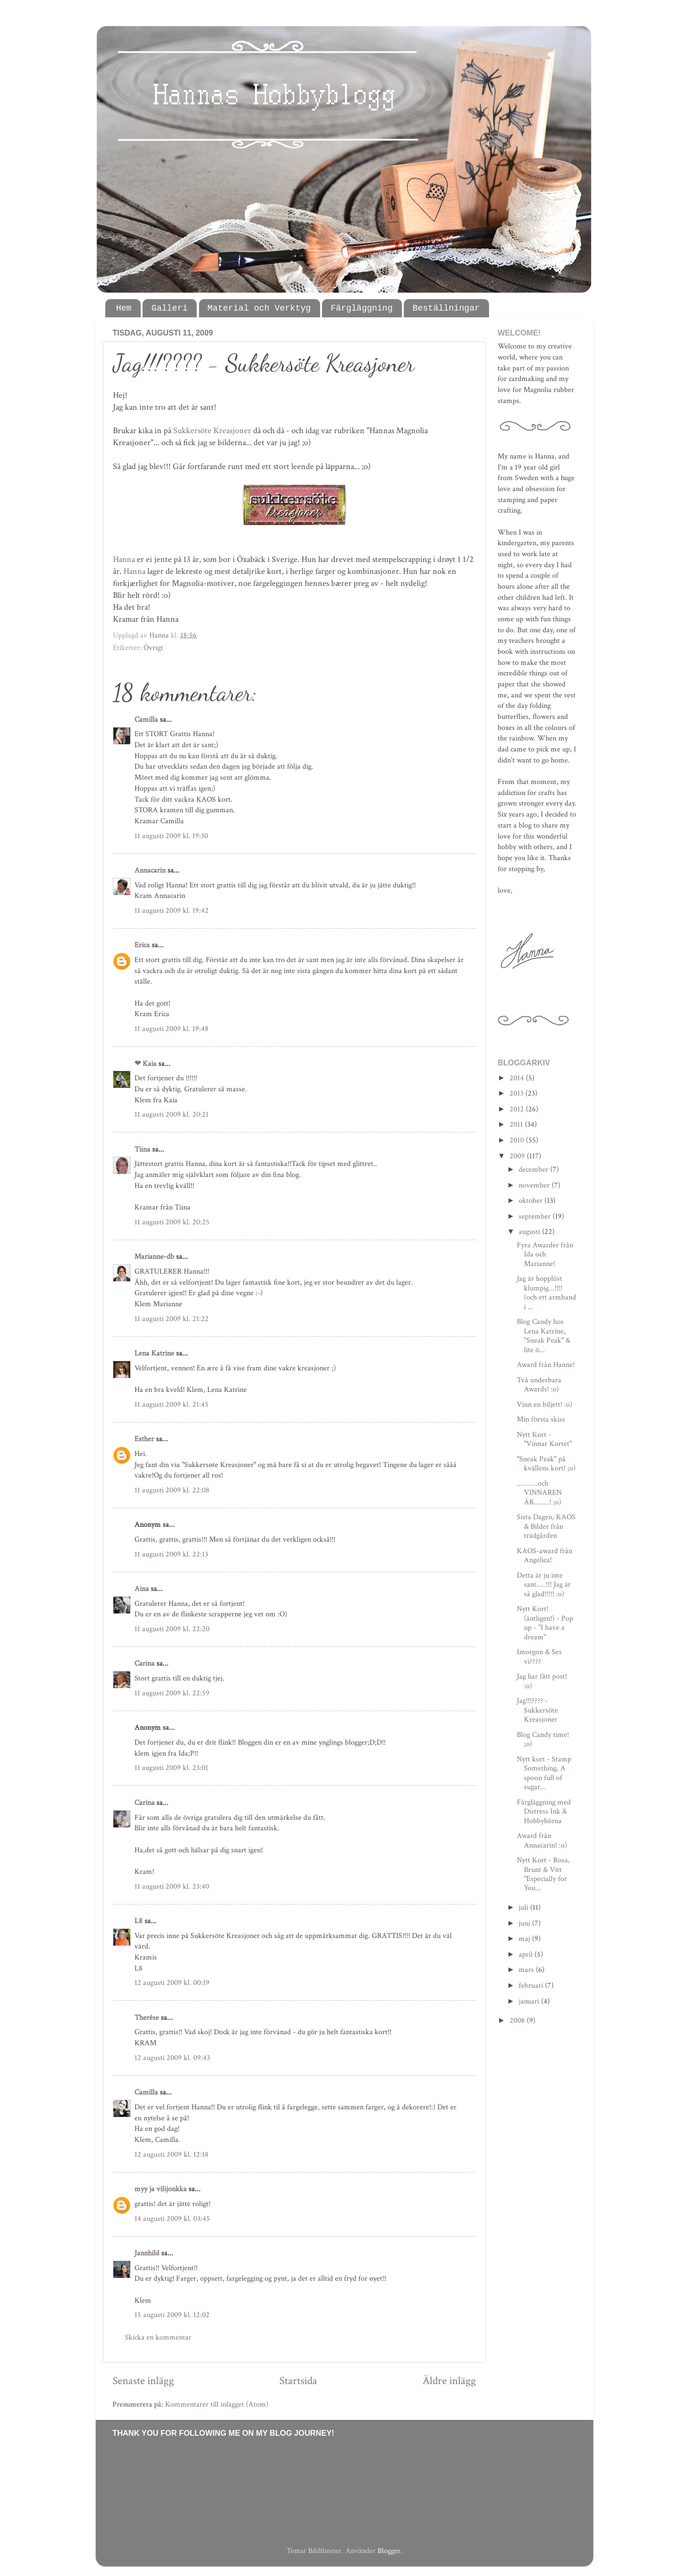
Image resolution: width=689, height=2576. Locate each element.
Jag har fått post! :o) (542, 1681)
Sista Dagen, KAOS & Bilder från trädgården (546, 1526)
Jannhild (146, 2253)
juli (524, 1908)
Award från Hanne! (546, 1365)
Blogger (389, 2551)
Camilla (146, 720)
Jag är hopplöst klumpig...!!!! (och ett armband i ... (546, 1292)
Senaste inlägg (143, 2381)
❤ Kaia (145, 1064)
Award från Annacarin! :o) (542, 1840)
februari (532, 1986)
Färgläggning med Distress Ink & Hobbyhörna (544, 1811)
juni (525, 1923)
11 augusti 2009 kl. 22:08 (172, 1490)
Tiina (142, 1149)
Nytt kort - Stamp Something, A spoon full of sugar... (544, 1773)
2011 (517, 1125)
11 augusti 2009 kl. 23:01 (171, 1768)
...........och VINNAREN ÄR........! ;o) (539, 1492)
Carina (144, 1663)
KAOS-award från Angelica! (544, 1555)
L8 (138, 1921)
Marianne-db (154, 1257)
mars (527, 1970)
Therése (146, 2018)
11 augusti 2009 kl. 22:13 (171, 1554)
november (535, 1185)
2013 (517, 1093)
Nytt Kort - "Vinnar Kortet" (544, 1439)
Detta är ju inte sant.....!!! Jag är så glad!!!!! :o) (544, 1584)
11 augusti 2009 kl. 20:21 (171, 1114)
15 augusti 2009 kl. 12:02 (172, 2315)
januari (530, 2001)
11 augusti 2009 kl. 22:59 (172, 1693)
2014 (518, 1078)
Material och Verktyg (259, 308)
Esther (144, 1439)
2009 (518, 1156)
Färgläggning (362, 308)
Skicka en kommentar (158, 2337)
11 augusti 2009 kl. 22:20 (172, 1629)
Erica (142, 945)
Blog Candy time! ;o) (543, 1739)
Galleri (169, 308)
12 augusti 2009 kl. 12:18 (171, 2155)
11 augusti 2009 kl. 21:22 (171, 1319)
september (536, 1216)
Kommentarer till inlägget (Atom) (216, 2404)
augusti (530, 1232)
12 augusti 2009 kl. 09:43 (172, 2058)
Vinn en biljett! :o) (544, 1405)
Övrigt (153, 648)
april (526, 1954)
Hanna (124, 559)
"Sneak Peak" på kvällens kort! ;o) (546, 1463)
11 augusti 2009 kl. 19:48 (171, 1029)
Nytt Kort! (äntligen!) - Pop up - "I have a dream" (545, 1623)
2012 (518, 1109)
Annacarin (150, 870)
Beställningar (445, 308)
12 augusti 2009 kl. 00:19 (172, 1983)
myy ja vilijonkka (160, 2189)
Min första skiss (541, 1419)
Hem (124, 308)
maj (525, 1939)
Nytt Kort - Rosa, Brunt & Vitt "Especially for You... (543, 1874)
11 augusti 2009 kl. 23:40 (171, 1887)
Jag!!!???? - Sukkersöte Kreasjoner (537, 1710)
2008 (518, 2021)
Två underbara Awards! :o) (539, 1384)
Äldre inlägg (449, 2381)
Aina (141, 1589)
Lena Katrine (154, 1353)
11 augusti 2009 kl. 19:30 (171, 836)
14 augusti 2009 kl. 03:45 (172, 2219)
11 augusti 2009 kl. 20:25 (172, 1222)
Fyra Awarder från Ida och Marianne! (545, 1254)
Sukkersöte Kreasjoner (212, 430)
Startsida (298, 2381)
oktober (532, 1201)
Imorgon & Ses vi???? (539, 1656)
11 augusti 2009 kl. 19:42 (171, 911)
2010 (518, 1140)
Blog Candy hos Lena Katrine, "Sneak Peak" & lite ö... (543, 1336)
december (534, 1170)
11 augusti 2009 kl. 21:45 (171, 1405)
